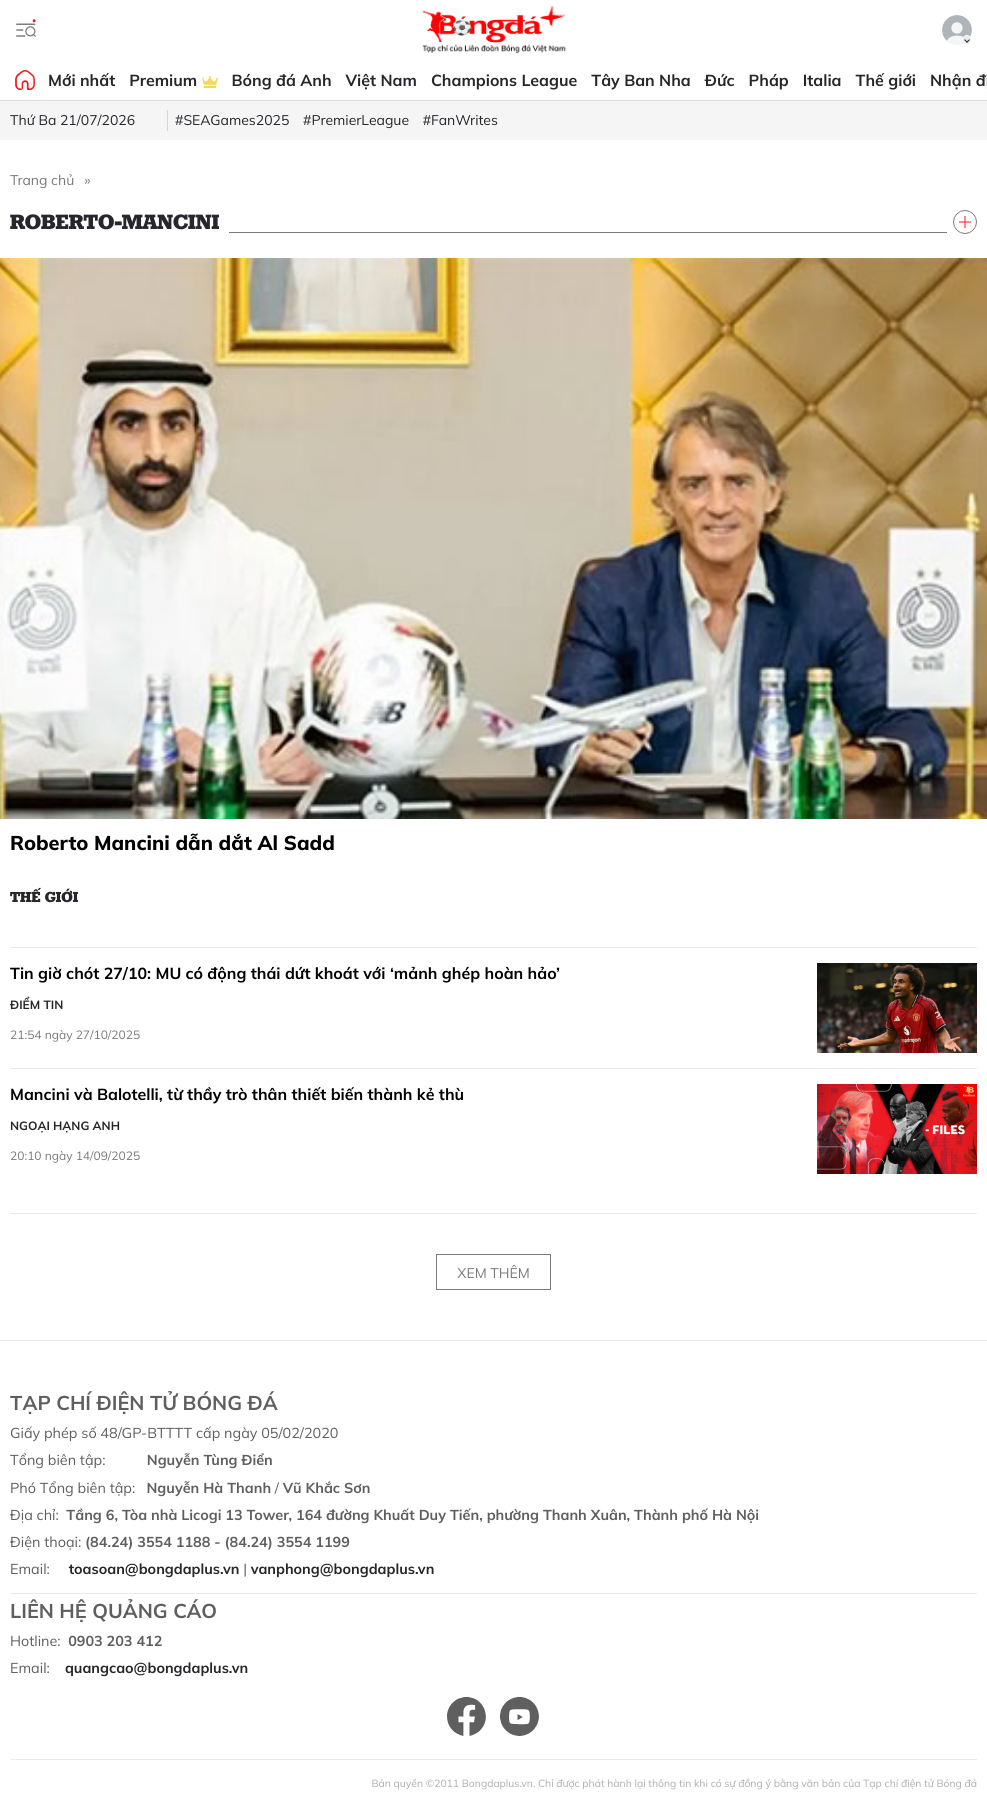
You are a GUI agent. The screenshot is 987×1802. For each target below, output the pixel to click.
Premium (173, 80)
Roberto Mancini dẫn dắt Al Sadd (172, 842)
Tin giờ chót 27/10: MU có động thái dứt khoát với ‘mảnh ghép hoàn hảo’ (285, 973)
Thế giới (886, 80)
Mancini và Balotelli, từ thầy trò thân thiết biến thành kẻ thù (237, 1094)
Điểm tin (36, 1004)
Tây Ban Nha (641, 80)
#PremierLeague (356, 120)
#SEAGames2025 (232, 120)
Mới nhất (81, 80)
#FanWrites (460, 120)
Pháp (769, 80)
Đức (720, 80)
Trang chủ (42, 180)
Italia (822, 80)
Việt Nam (381, 80)
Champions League (504, 80)
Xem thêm (493, 1273)
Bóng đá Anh (282, 80)
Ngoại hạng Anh (65, 1125)
